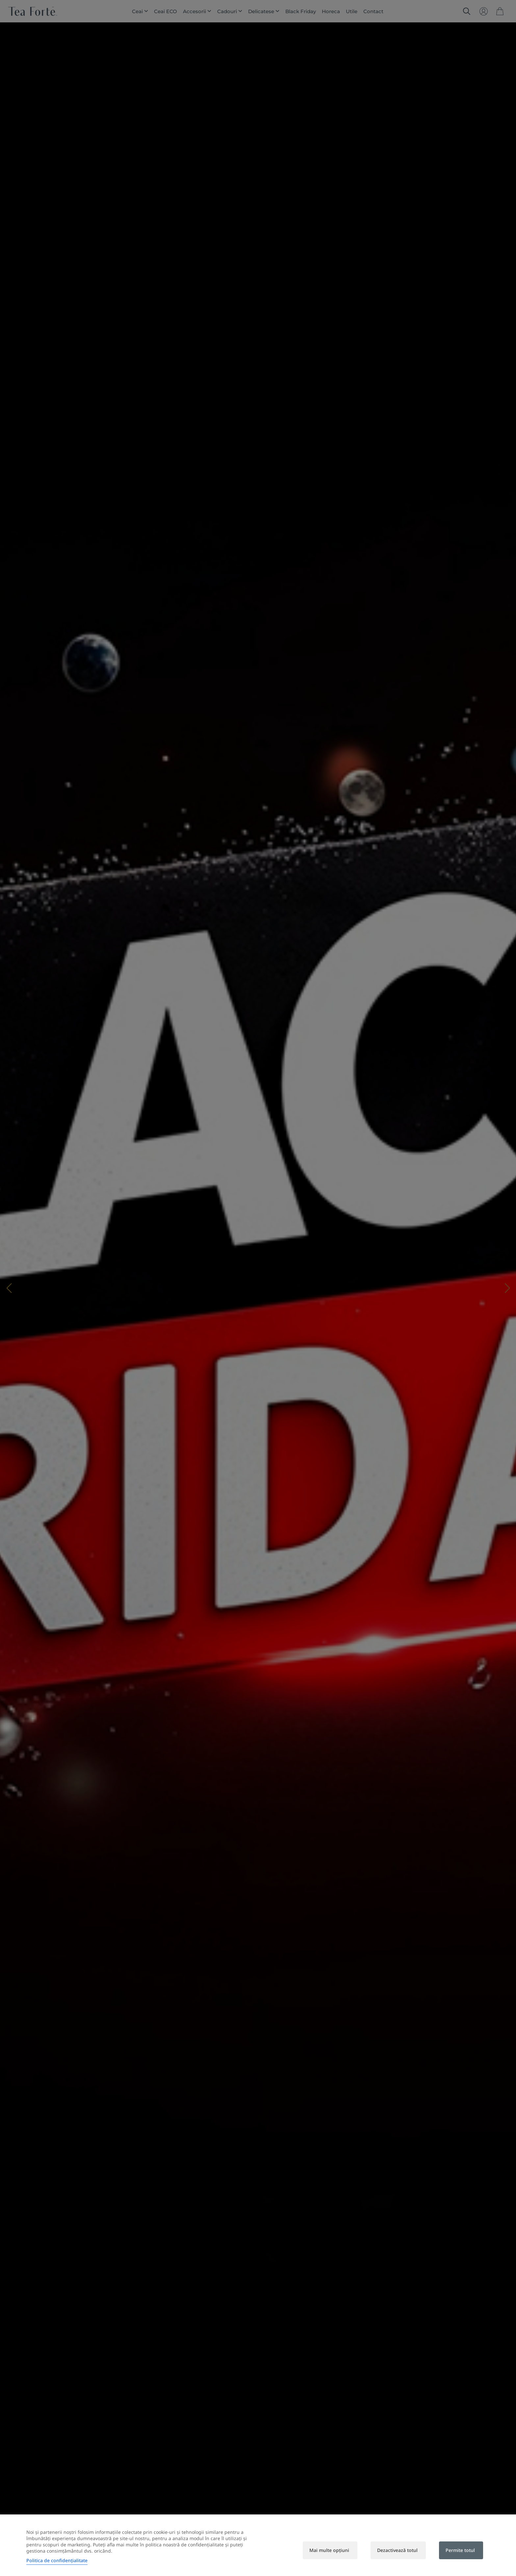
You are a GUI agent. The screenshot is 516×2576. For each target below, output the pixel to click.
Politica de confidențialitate (57, 2560)
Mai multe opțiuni (329, 2550)
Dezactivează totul (397, 2550)
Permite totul (460, 2550)
